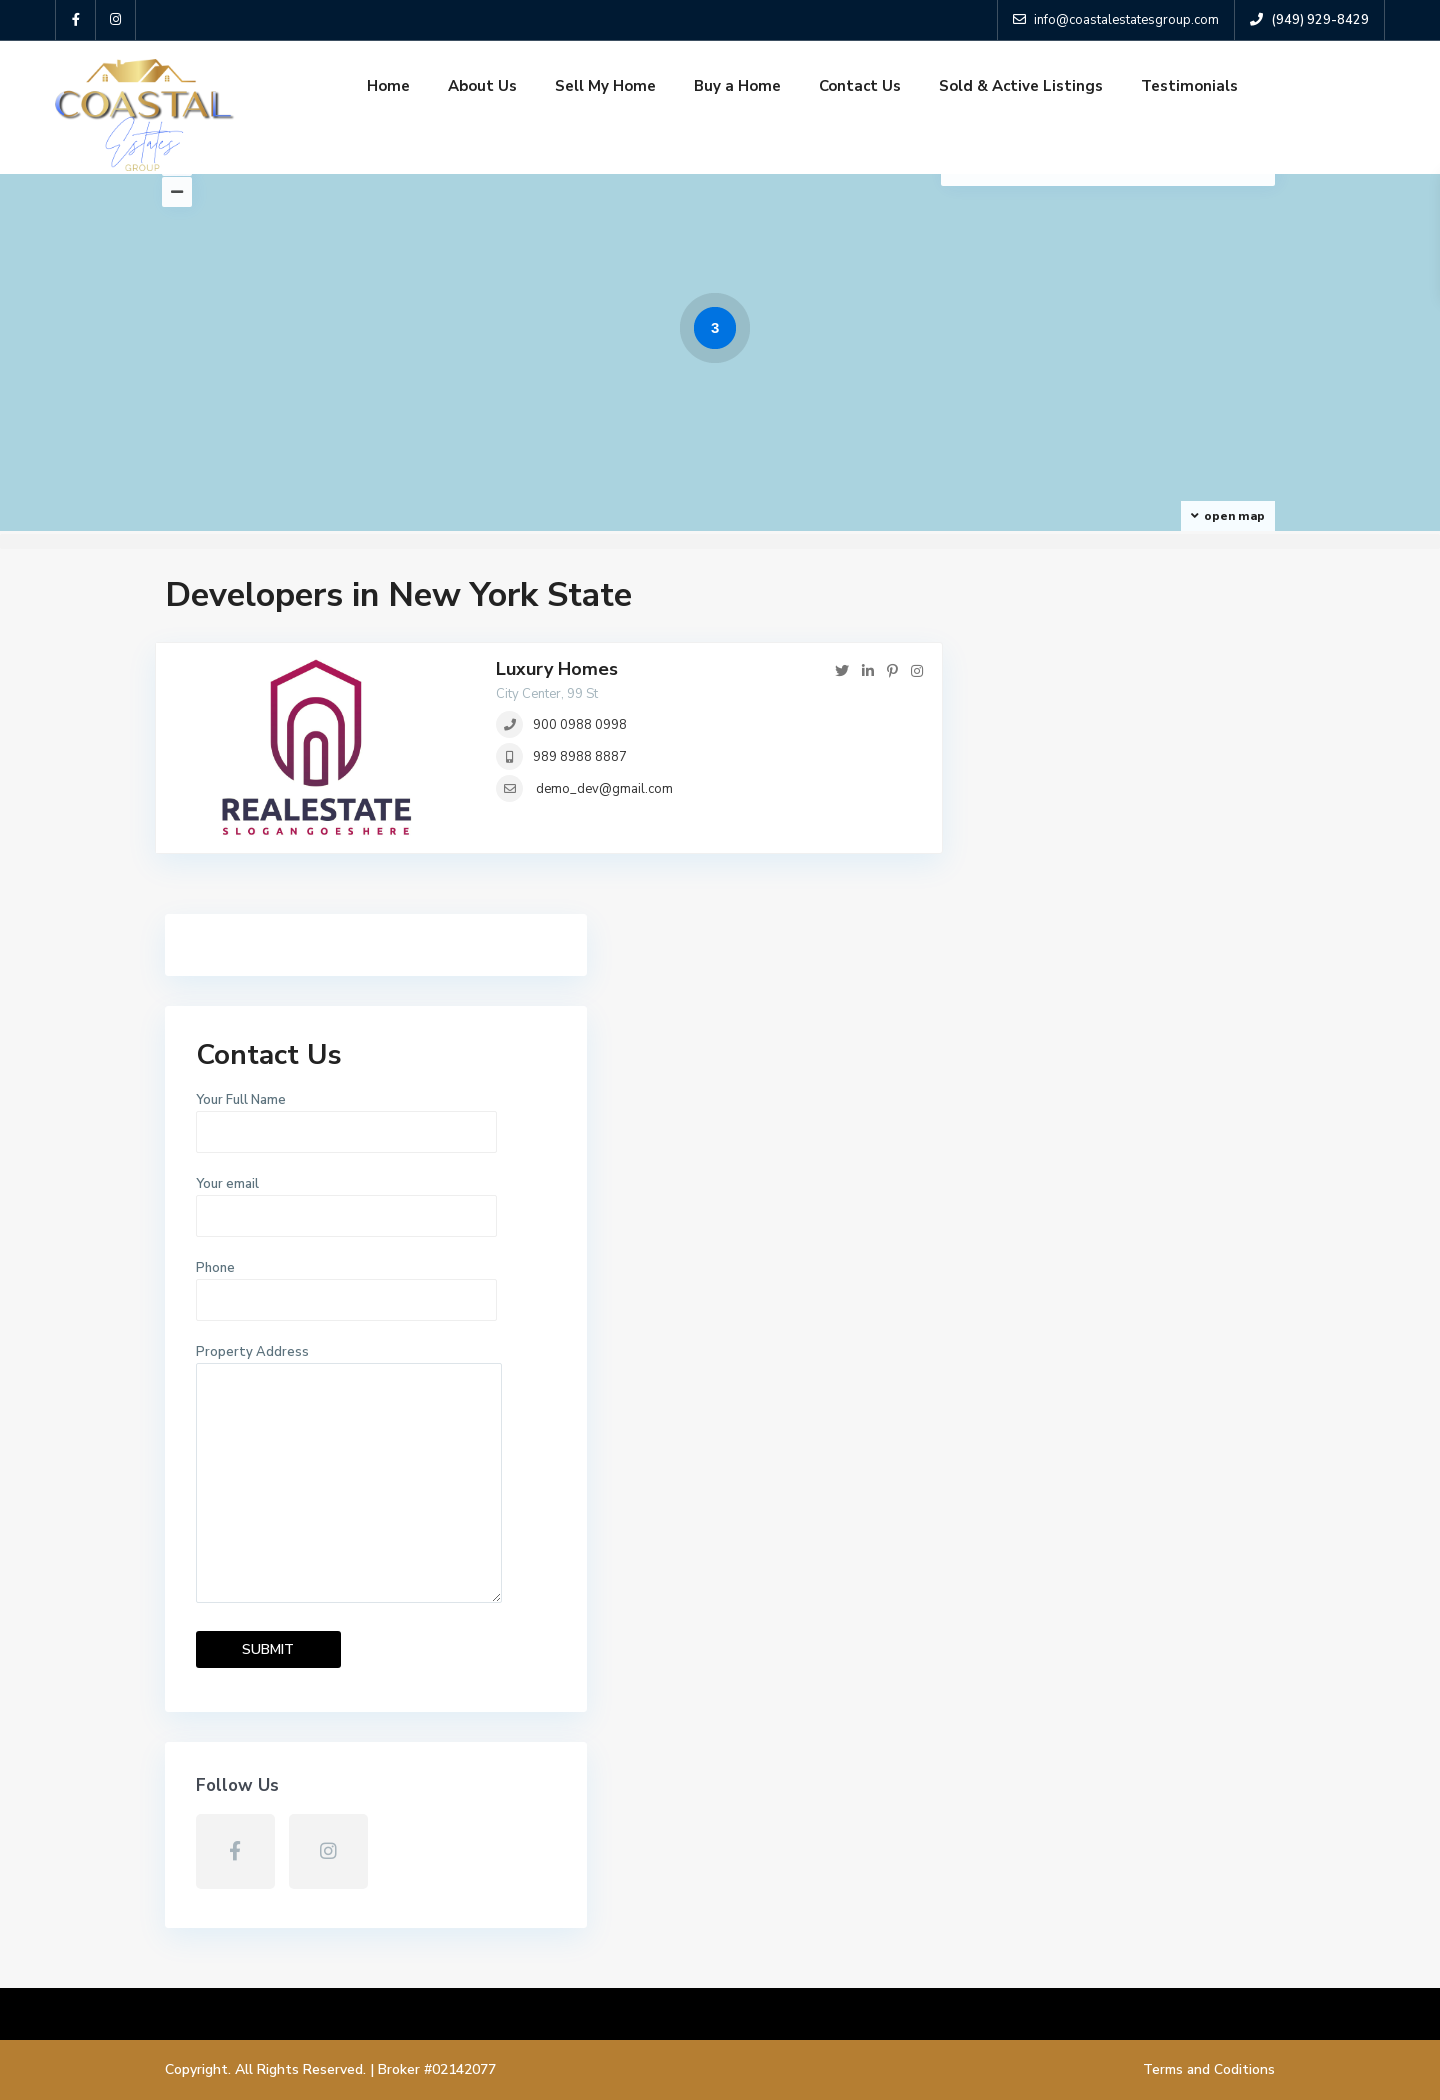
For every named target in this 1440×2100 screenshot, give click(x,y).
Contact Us (860, 86)
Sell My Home (605, 86)
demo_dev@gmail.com (604, 789)
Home (388, 86)
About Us (482, 86)
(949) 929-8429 (241, 1784)
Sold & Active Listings (1021, 86)
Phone (1119, 942)
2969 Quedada (900, 1753)
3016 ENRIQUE (900, 1836)
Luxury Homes (557, 669)
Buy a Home (737, 86)
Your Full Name (1119, 774)
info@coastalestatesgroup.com (293, 1814)
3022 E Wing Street (918, 1919)
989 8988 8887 (580, 757)
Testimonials (1189, 86)
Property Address (1119, 1133)
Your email (1119, 858)
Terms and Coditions (1208, 2069)
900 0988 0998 (580, 725)
